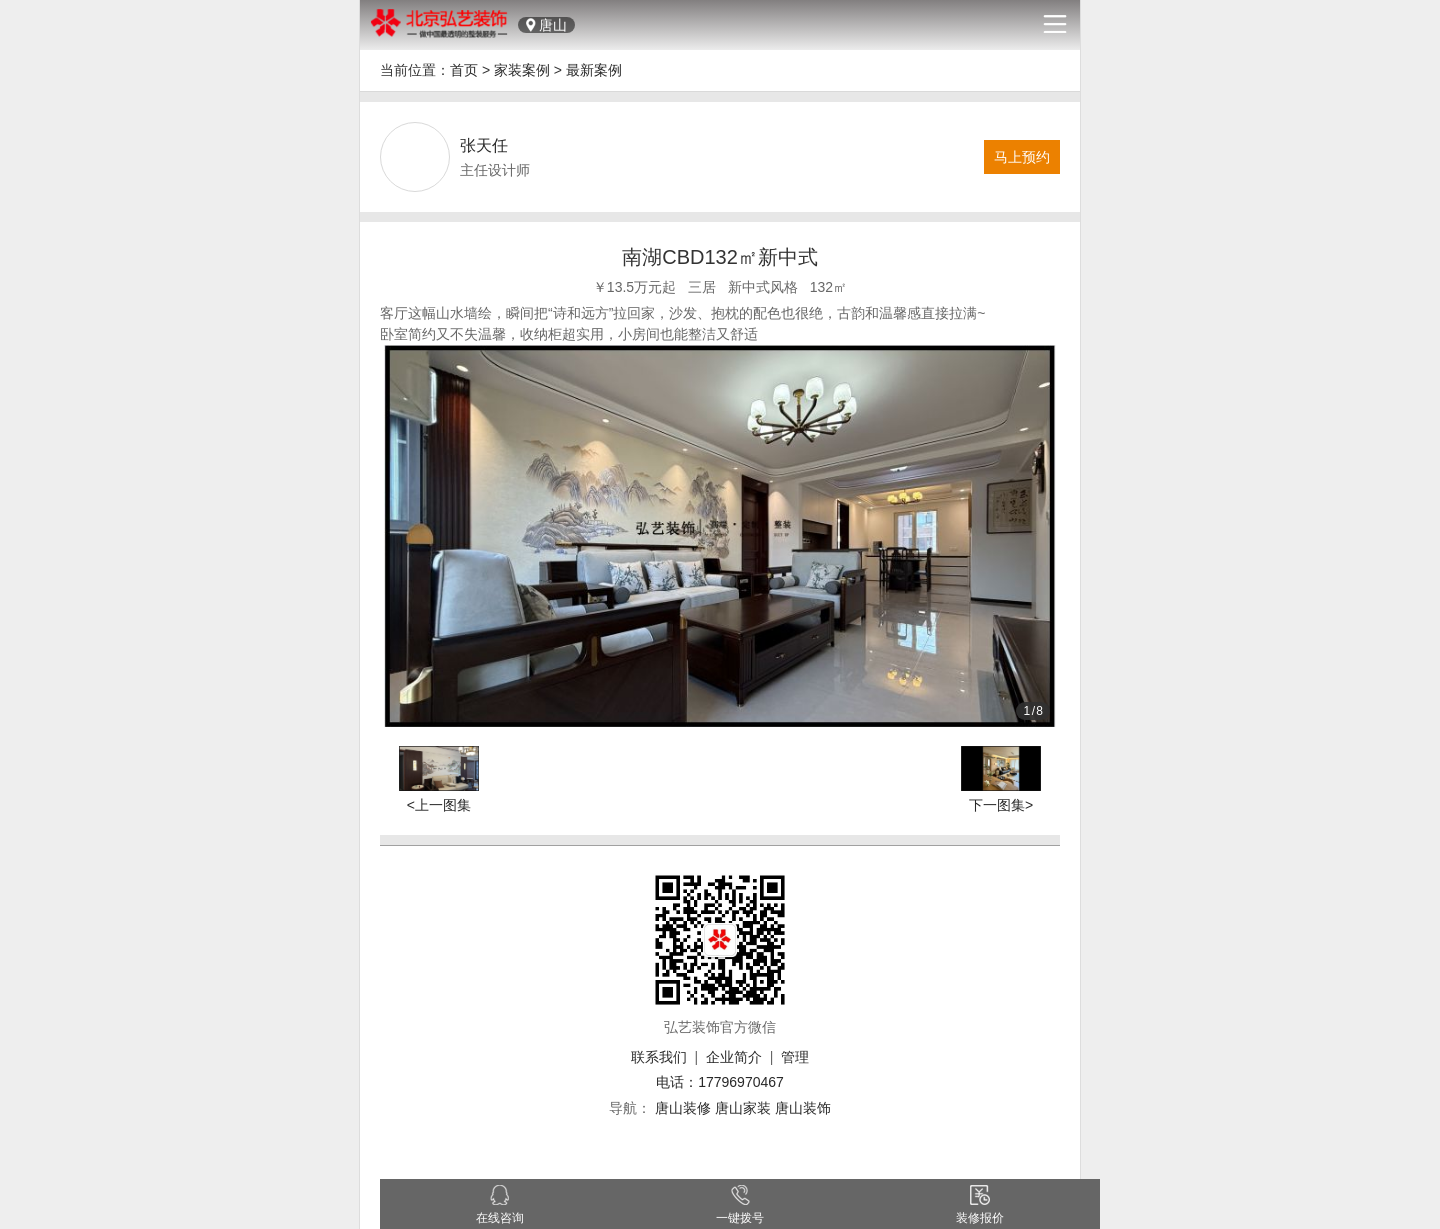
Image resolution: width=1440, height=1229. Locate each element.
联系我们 (659, 1057)
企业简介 (734, 1057)
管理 (795, 1057)
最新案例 (594, 70)
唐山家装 (743, 1108)
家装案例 (522, 70)
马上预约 (1022, 157)
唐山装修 (683, 1108)
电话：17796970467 (720, 1082)
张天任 (484, 145)
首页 (464, 70)
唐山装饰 (803, 1108)
